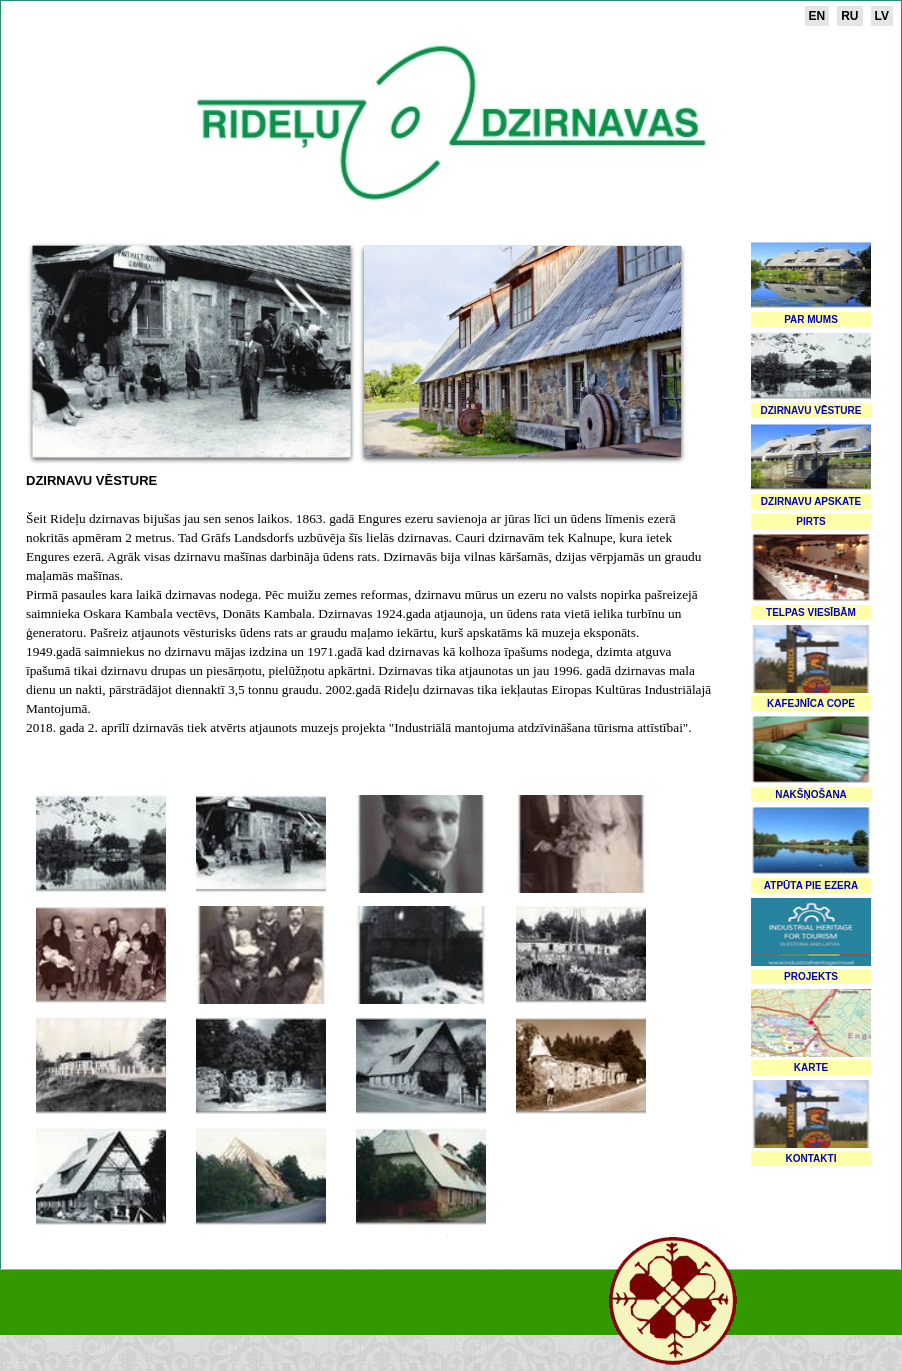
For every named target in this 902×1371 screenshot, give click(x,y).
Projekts (811, 976)
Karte (811, 1067)
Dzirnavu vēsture (811, 410)
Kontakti (811, 1158)
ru (849, 16)
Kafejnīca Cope (811, 703)
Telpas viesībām (811, 612)
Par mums (811, 319)
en (817, 16)
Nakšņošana (811, 794)
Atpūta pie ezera (811, 885)
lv (882, 16)
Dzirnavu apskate (811, 501)
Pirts (810, 521)
